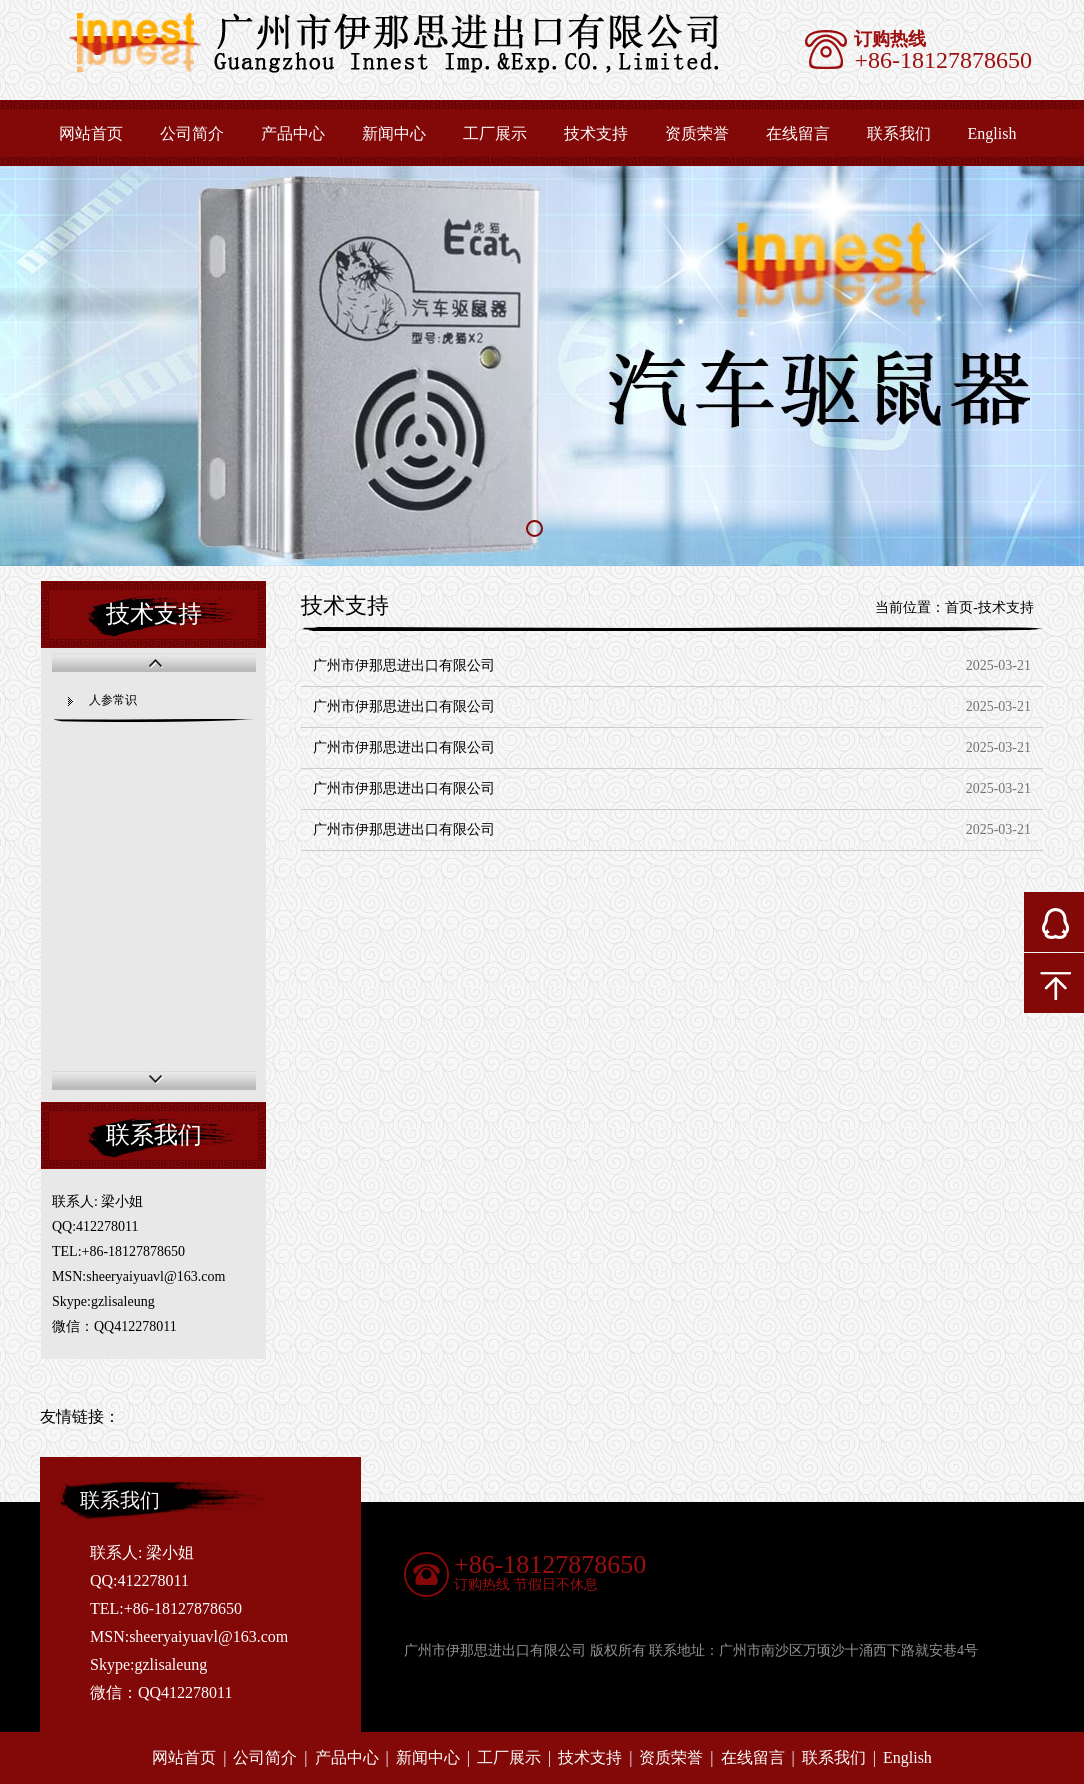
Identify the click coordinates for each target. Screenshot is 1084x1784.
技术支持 (596, 133)
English (907, 1757)
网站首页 (91, 133)
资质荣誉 (697, 133)
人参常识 (113, 700)
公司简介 (192, 133)
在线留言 (798, 133)
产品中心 (293, 133)
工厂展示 (495, 133)
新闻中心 (394, 133)
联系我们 (899, 133)
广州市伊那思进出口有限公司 (404, 665)
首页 (959, 607)
